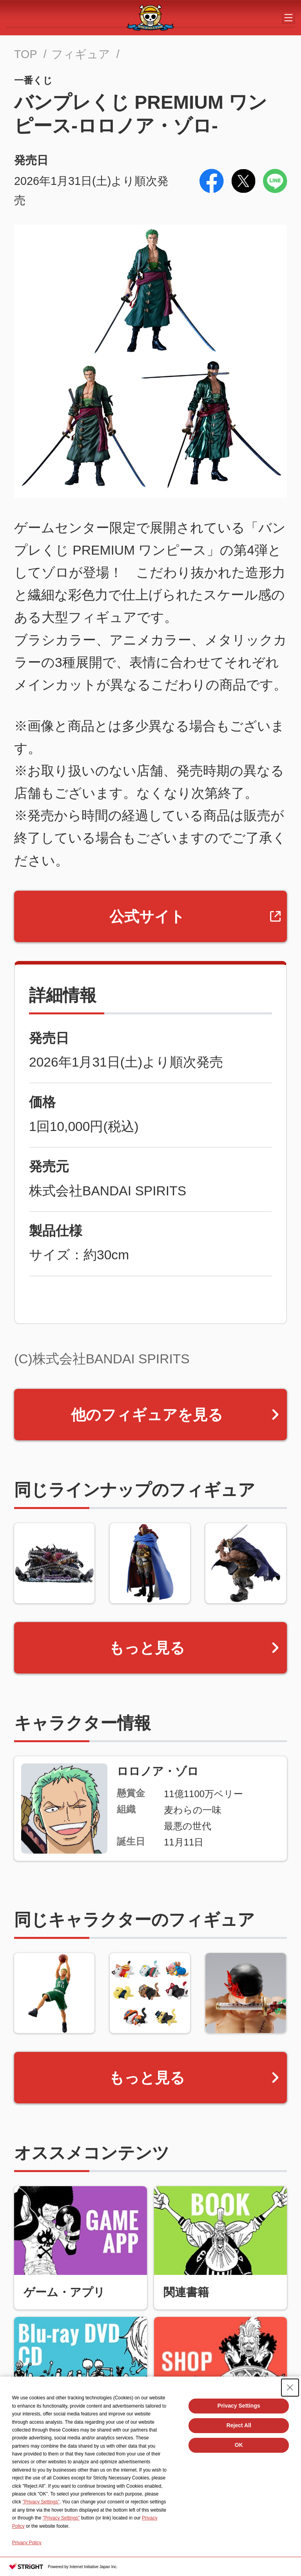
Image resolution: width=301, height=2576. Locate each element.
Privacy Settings (239, 2405)
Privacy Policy (27, 2542)
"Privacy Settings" (41, 2502)
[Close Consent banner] (290, 2387)
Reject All (239, 2425)
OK (239, 2445)
